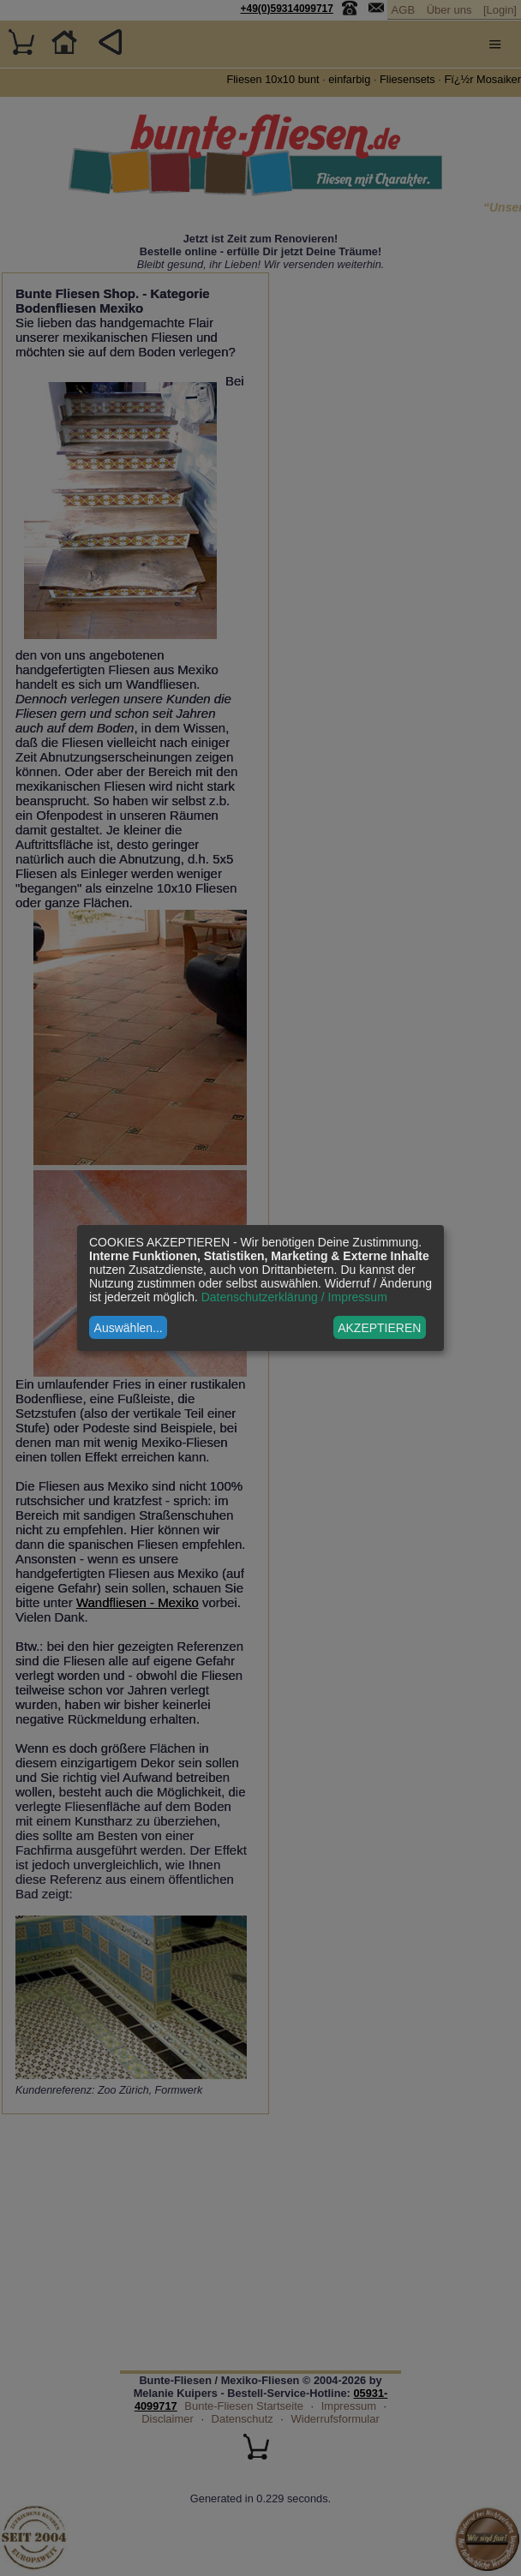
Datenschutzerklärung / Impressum (294, 1297)
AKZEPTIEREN (379, 1328)
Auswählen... (128, 1328)
